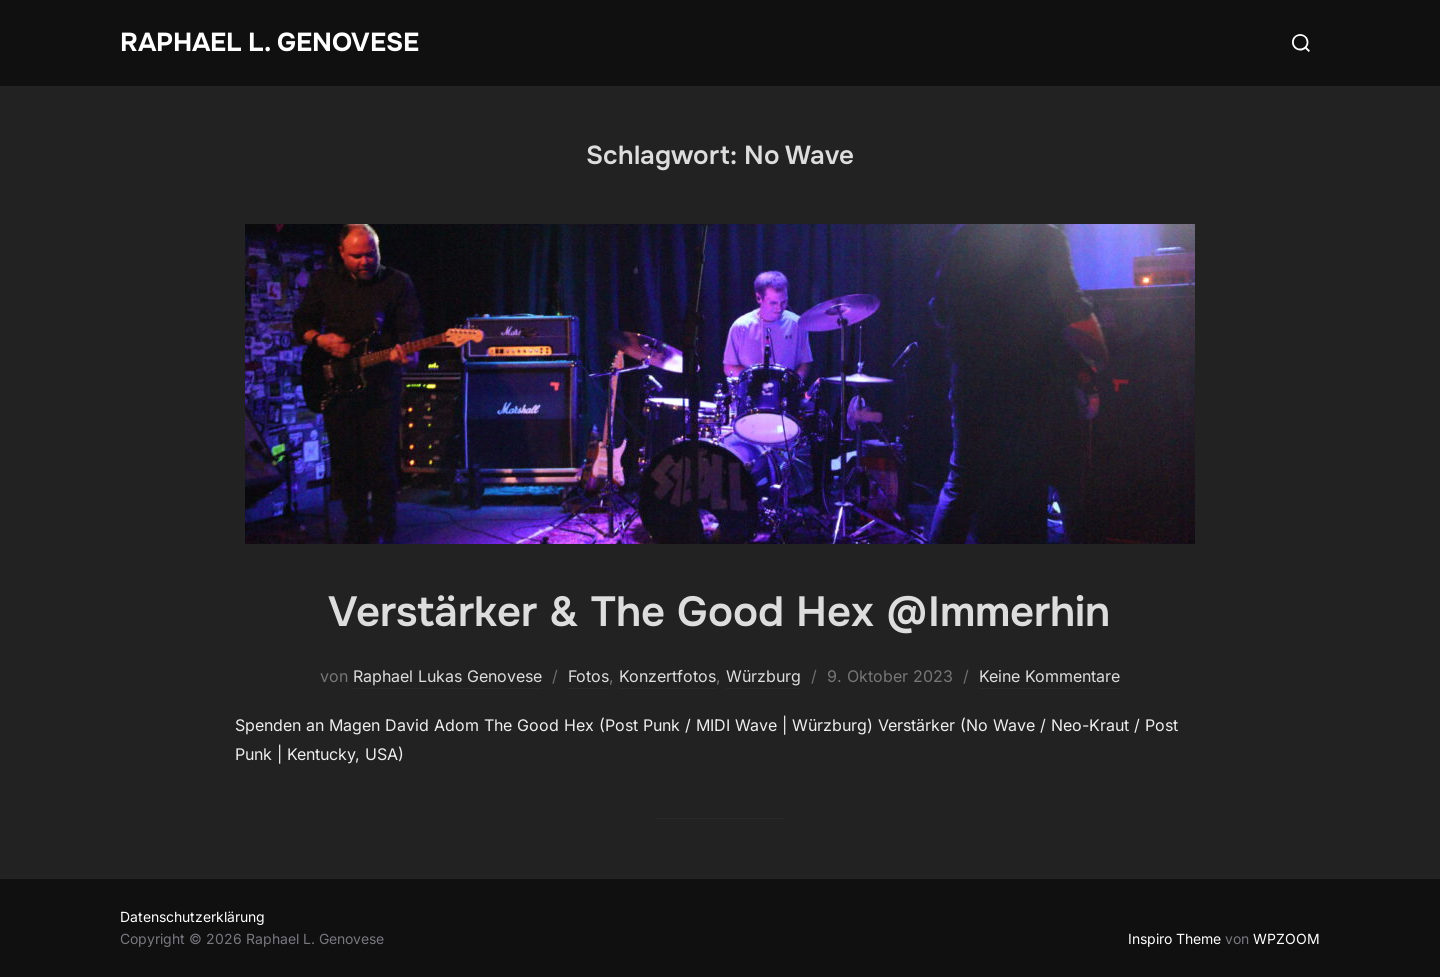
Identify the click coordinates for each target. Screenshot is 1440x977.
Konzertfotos (667, 676)
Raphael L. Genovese (269, 42)
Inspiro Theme (1174, 938)
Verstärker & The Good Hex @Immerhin (719, 612)
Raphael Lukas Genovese (447, 676)
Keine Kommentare (1049, 676)
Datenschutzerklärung (192, 916)
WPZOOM (1286, 938)
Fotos (588, 676)
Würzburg (763, 676)
